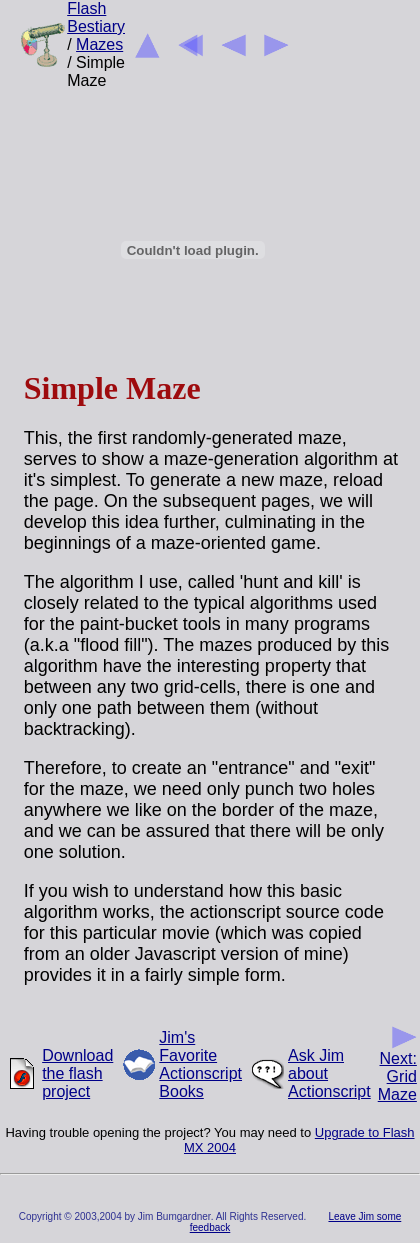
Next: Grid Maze (397, 1069)
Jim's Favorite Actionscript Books (200, 1064)
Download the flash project (77, 1073)
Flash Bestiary (96, 17)
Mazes (99, 44)
